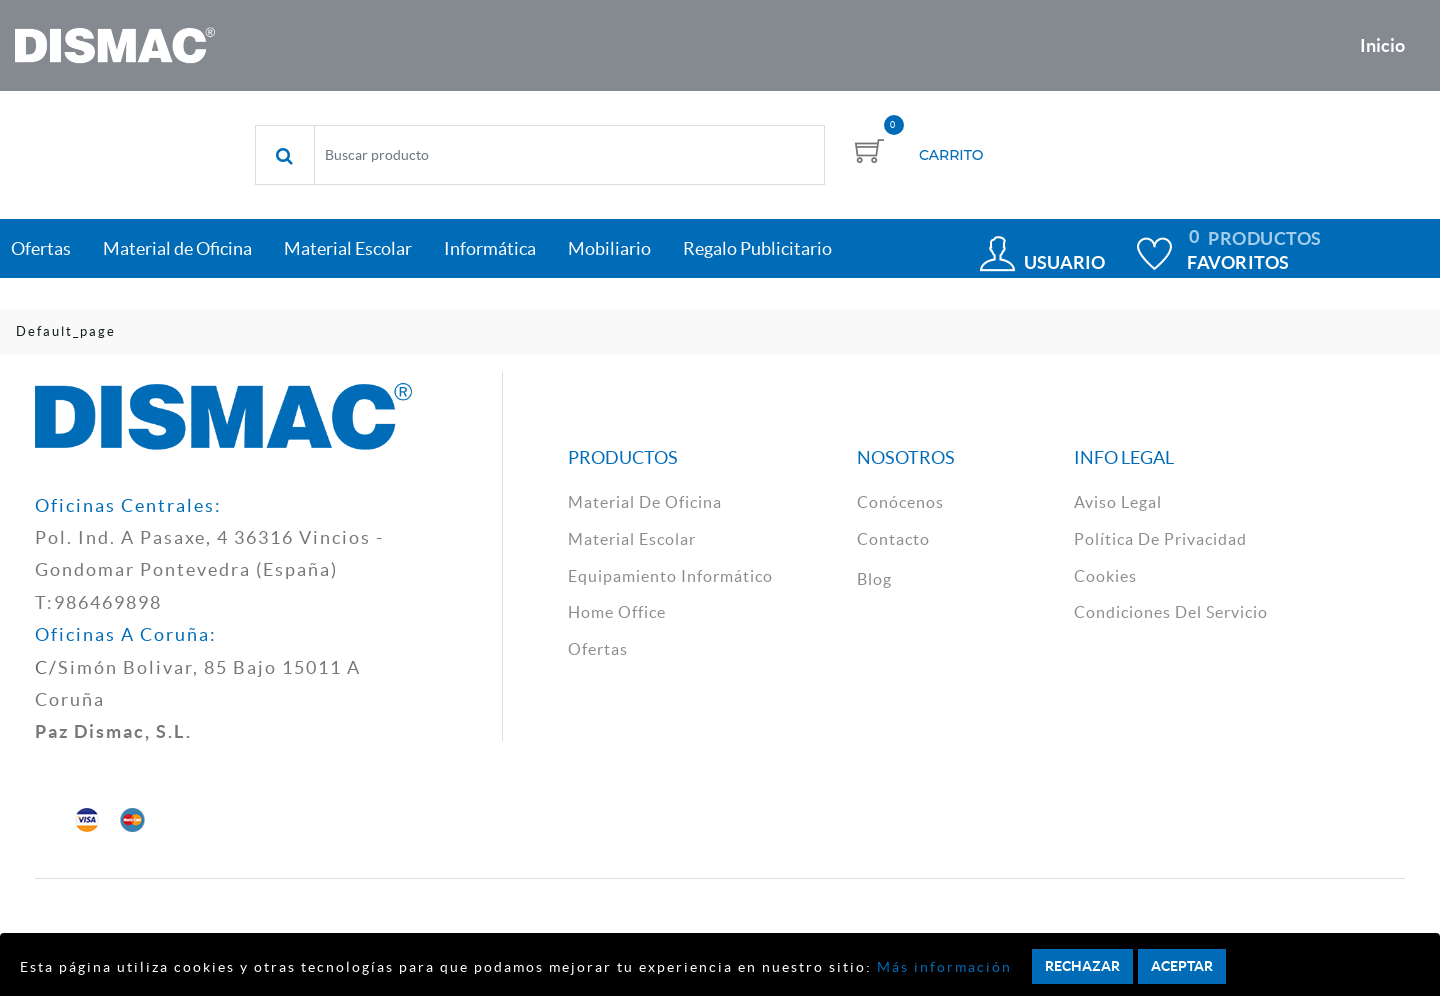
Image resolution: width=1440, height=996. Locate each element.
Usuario (1064, 262)
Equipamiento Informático (670, 576)
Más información (942, 967)
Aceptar (1182, 966)
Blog (874, 579)
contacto (893, 539)
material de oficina (645, 502)
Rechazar (1082, 966)
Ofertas (598, 649)
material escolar (632, 539)
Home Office (617, 612)
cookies (1105, 576)
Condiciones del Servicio (1171, 612)
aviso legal (1118, 502)
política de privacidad (1160, 539)
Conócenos (900, 502)
